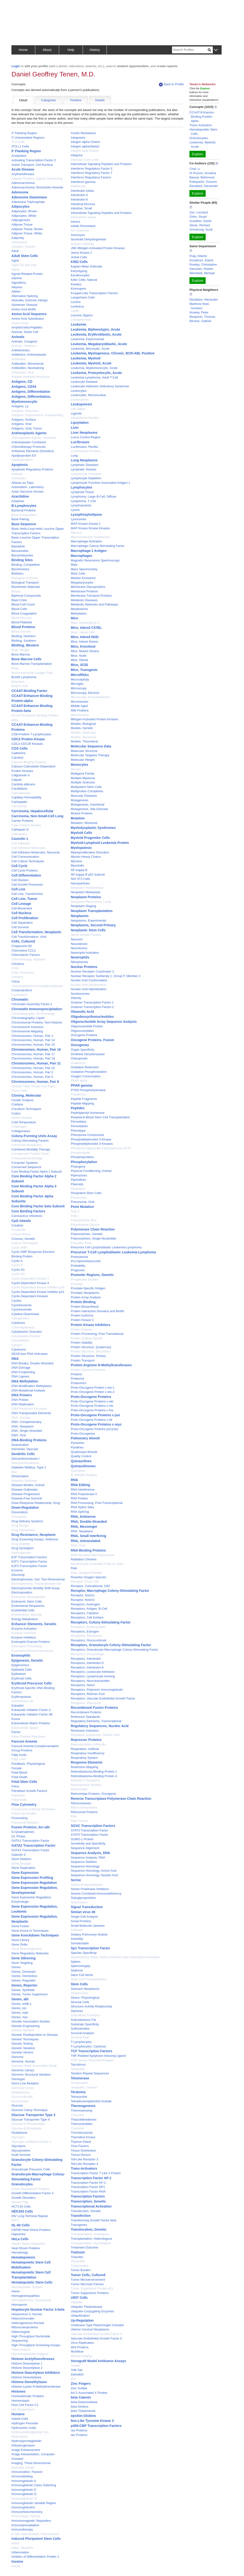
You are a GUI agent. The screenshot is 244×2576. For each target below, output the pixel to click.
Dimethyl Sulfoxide (24, 1480)
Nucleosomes (80, 993)
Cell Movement (21, 908)
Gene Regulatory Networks (30, 1953)
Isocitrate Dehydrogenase (88, 239)
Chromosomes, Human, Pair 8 (35, 1082)
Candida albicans (23, 784)
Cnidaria (17, 1104)
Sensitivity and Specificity (88, 1843)
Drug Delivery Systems (27, 1521)
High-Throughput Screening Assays (35, 2345)
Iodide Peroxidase (83, 226)
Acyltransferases (22, 174)
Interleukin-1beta (82, 190)
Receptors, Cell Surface (87, 1617)
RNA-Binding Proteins (88, 1550)
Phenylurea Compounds (87, 1135)
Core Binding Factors (28, 1211)
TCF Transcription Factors (91, 2051)
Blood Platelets (21, 622)
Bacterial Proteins (23, 510)
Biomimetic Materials (25, 587)
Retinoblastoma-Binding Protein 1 (94, 1771)
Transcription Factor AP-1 (91, 2178)
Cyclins (16, 1300)
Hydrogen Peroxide (24, 2423)
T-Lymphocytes (81, 2042)
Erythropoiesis (21, 1697)
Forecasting (19, 1818)
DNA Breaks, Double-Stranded (32, 1363)
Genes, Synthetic (23, 1990)
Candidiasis (19, 788)
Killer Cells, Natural (84, 280)
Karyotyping (79, 271)
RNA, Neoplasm (82, 1531)
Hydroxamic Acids (23, 2428)
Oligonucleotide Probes (87, 1026)
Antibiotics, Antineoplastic (28, 354)
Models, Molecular (83, 732)
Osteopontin (79, 1058)
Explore (197, 154)
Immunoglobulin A (23, 2481)
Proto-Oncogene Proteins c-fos (92, 1410)
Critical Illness (20, 1234)
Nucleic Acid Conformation (89, 980)
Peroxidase (78, 1121)
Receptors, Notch (83, 1685)
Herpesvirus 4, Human (26, 2314)
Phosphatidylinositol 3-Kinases (92, 1143)
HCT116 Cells (21, 2206)
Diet (14, 1472)
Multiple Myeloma (83, 778)
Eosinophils (20, 1655)
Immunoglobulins (23, 2507)
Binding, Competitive (25, 564)
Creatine (17, 1225)
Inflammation (20, 2552)
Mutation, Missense (84, 823)
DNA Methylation (24, 1381)
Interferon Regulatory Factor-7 (91, 173)
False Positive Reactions (28, 1736)
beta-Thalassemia (83, 2411)
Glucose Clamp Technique (29, 2110)
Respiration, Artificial (85, 1749)
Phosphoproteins (82, 1157)
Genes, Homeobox (24, 1976)
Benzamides (20, 551)
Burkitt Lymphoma (23, 677)
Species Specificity (84, 1953)
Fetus (15, 1786)
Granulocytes (22, 2184)
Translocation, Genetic (89, 2229)
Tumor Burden (81, 2270)
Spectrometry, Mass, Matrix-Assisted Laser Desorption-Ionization (115, 1957)
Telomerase (80, 2078)
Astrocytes (18, 478)
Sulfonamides (80, 2028)
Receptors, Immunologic (87, 1654)
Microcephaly (80, 679)
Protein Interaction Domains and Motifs (97, 1311)
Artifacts (17, 474)
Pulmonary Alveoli (85, 1438)
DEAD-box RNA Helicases (29, 1354)
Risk (74, 1816)
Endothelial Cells (23, 1610)
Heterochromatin (22, 2318)
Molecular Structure (84, 751)
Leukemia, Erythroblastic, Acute (96, 334)
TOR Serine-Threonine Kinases (92, 2060)
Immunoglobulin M (24, 2498)
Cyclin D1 (18, 1269)
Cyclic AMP (19, 1247)
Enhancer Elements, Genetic (33, 1624)
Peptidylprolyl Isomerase (88, 1112)
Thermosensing (81, 2110)
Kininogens (78, 288)
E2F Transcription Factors (29, 1557)
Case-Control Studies (26, 825)
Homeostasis (20, 2400)
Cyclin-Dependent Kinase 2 (30, 1278)
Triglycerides (79, 2266)
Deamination (20, 1445)
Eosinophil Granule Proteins (30, 1641)
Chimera (17, 977)
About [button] (47, 50)
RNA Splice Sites (82, 1507)
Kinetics (76, 284)
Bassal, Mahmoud (201, 177)
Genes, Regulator (23, 1980)
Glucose (17, 2105)
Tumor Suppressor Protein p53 (92, 2288)
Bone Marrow (20, 654)
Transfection (81, 2216)
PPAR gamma (81, 1085)
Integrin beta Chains (84, 150)
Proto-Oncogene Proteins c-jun (95, 1415)
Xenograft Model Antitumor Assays (98, 2361)
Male (74, 564)
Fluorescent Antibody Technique (33, 1809)
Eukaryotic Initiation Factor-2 (31, 1710)
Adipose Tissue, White (26, 233)
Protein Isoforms (82, 1315)
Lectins (76, 302)
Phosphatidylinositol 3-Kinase (91, 1139)
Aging (15, 269)
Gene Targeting (22, 1963)
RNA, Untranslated (85, 1541)
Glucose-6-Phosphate (26, 2128)
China (15, 981)
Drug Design (20, 1525)
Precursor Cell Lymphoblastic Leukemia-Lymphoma (106, 1247)
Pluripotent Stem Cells (86, 1193)
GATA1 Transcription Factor (30, 1840)
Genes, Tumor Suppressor (29, 1994)
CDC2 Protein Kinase (28, 739)
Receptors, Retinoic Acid (88, 1694)
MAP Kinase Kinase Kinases (90, 528)
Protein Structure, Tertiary (88, 1356)
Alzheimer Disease (24, 305)
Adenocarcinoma (23, 183)
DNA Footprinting (23, 1372)
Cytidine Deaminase (25, 1314)
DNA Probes (20, 1399)
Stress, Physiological (85, 1997)
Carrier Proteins (22, 820)
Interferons (78, 186)
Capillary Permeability (26, 797)
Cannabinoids (20, 793)
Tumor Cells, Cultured (88, 2275)
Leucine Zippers (82, 315)
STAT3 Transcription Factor (89, 1830)
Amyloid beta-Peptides (26, 327)
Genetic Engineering (25, 2026)
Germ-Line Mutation (25, 2083)
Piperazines (79, 1175)
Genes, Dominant (23, 1971)
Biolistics (17, 573)
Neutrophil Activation (85, 952)
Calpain (16, 779)
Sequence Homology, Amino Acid (93, 1870)
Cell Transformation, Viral (28, 936)
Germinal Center (22, 2088)
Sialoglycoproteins (83, 1898)
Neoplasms (80, 916)
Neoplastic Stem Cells (88, 930)
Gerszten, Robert (201, 269)
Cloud (23, 100)
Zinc (74, 2378)
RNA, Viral (78, 1545)
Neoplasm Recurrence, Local (91, 901)
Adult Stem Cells (24, 256)
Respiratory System (84, 1757)
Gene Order (19, 1944)
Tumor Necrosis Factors (87, 2284)
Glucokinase (20, 2101)
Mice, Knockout (83, 646)
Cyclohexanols (21, 1305)
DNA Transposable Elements (31, 1413)
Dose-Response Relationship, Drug (35, 1503)
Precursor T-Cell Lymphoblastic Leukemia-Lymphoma (113, 1252)
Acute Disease (22, 169)
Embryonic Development (28, 1597)
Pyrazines (77, 1443)
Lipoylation (80, 422)
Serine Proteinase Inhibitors (90, 1889)
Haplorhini (18, 2234)
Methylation (78, 613)
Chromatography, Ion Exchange (33, 1013)
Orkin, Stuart (198, 216)
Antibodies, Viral (22, 372)
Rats (74, 1568)
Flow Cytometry (23, 1804)
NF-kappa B (79, 870)
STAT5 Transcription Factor (89, 1834)
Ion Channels (80, 230)
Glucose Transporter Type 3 (33, 2115)
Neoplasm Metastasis (85, 892)
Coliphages (19, 1126)
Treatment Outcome (84, 2247)
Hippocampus (20, 2349)
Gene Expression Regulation (34, 1883)
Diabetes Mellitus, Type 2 (28, 1467)
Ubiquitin (77, 2302)
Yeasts (75, 2365)
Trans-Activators (84, 2168)
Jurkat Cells (79, 257)
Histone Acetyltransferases (32, 2359)
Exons (15, 1719)
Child (15, 968)
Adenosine (20, 192)
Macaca (76, 532)
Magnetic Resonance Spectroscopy (95, 560)
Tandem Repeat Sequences (90, 2073)
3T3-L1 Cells (20, 146)
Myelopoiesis (81, 848)
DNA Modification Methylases (31, 1386)
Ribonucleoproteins (84, 1807)
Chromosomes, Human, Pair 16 (36, 1049)
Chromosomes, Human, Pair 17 (33, 1054)
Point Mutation (82, 1207)
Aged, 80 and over (24, 265)
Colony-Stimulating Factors (30, 1140)
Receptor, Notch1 (83, 1595)
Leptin (75, 311)
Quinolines (78, 1470)
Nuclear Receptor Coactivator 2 (92, 971)
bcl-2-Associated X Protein (89, 2393)
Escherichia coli (22, 1701)
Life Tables (78, 409)
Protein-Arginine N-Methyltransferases (101, 1365)
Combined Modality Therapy (30, 1149)
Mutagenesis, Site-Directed (89, 809)
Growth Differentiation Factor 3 (32, 2193)
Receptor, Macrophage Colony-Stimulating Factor (110, 1591)
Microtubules (79, 701)
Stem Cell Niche (82, 1975)
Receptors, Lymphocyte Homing (93, 1676)
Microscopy (78, 688)
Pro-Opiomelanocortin (86, 1261)
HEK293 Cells (22, 2211)
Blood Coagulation (24, 613)
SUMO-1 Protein (82, 1839)
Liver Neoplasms (84, 432)
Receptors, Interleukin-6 (87, 1667)
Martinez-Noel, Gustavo (199, 306)
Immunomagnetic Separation (31, 2520)
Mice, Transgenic (84, 670)
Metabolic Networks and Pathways (94, 604)
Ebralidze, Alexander (203, 186)
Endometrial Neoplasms (27, 1606)
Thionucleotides (81, 2124)
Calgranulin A (20, 775)
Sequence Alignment (85, 1848)
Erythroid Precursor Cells (31, 1683)
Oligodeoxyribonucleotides (92, 1016)
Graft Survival (20, 2155)
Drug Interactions (23, 1530)
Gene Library (20, 1940)
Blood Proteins (23, 627)
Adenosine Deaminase (29, 197)
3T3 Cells (18, 142)
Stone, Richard (199, 225)
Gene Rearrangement (26, 1949)
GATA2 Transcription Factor (33, 1845)
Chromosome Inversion (27, 1027)
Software (77, 1930)
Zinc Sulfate (79, 2388)
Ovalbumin (78, 1063)
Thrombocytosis (82, 2132)
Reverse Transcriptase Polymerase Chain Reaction (111, 1798)
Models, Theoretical (84, 741)
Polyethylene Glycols (85, 1224)
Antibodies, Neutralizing (27, 368)
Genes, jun (18, 2008)
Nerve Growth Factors (86, 935)
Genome (17, 2057)
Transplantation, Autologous (90, 2234)
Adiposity (17, 238)
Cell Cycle (19, 866)
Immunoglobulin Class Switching (33, 2485)
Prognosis (78, 1270)
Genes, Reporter (24, 1985)
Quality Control (81, 1456)
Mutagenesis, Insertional (87, 804)
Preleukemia (79, 1257)
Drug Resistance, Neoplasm (33, 1535)
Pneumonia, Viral (82, 1202)
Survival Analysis (82, 2033)
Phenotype (78, 1130)
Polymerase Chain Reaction (93, 1229)
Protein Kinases (81, 1329)
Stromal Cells (80, 2002)
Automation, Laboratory (27, 487)
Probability (78, 1265)
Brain (15, 668)
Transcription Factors (88, 2196)
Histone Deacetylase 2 (26, 2367)
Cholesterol (19, 995)
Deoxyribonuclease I (25, 1458)
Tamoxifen (78, 2069)
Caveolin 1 (19, 839)
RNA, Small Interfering (88, 1536)
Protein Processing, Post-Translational (97, 1334)
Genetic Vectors (22, 2052)
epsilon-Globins (83, 2416)
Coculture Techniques (26, 1109)
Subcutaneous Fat (83, 2019)
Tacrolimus (78, 2064)
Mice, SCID (79, 665)
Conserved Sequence (26, 1167)
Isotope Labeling (82, 244)
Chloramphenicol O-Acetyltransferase (37, 986)
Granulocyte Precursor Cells (30, 2169)
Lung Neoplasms (84, 460)
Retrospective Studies (86, 1785)
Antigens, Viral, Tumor (26, 428)
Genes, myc (19, 2017)
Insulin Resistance (83, 133)
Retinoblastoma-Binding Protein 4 (94, 1776)
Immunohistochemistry (26, 2512)
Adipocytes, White (23, 215)
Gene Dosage (20, 1863)
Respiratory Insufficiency (87, 1753)
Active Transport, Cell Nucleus (32, 164)
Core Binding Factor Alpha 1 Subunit (36, 1171)
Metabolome (79, 609)
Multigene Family (82, 773)
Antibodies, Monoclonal (27, 363)
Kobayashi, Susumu (203, 181)
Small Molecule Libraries (88, 1925)
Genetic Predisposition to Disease (34, 2035)
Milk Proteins (79, 710)
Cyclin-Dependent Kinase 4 (30, 1283)
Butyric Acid (19, 686)
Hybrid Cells (19, 2418)
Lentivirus (77, 306)
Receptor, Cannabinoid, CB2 (90, 1586)
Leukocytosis (80, 399)
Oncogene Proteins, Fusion (92, 1040)
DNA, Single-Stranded (26, 1430)
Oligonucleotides (82, 1031)
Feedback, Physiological (28, 1763)
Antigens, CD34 (23, 386)
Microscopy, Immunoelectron (90, 697)
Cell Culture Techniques (27, 861)
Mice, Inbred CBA (83, 632)
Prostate (76, 1284)
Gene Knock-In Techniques (30, 1930)
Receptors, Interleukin (86, 1658)
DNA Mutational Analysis (28, 1390)
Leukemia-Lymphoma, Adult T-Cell (94, 377)
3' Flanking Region (24, 133)
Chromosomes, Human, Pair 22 (33, 1068)
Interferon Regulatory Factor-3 (91, 168)
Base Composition (24, 515)
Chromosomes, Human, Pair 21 (36, 1063)
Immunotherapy (22, 2529)
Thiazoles (77, 2115)
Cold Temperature (23, 1122)
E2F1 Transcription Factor (29, 1561)
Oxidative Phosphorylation (89, 1072)
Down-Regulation (25, 1507)
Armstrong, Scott (201, 229)
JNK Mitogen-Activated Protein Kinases (98, 248)
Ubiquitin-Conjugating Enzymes (92, 2311)
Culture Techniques (24, 1243)
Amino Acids (20, 323)
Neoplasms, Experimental (88, 920)
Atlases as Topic (22, 482)
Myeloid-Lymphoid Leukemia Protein (100, 843)
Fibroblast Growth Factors (29, 1791)
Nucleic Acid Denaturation (88, 985)
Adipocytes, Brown (24, 211)
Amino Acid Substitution (27, 318)
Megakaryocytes (82, 582)
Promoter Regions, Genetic (92, 1275)
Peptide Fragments (84, 1099)
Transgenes (79, 2225)
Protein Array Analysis (86, 1297)
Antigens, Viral (21, 424)
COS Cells (19, 748)
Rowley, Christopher (203, 264)
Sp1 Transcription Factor (90, 1948)
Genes (15, 1967)
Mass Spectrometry (84, 569)
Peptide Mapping (82, 1103)
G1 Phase (18, 1836)
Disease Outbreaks (24, 1489)
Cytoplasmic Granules (26, 1331)
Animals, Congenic (24, 341)
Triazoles (77, 2257)
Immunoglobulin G (24, 2494)
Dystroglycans (21, 1552)
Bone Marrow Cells (26, 659)
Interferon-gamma (83, 182)
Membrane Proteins (84, 591)
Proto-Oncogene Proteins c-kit (91, 1420)
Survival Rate (80, 2037)
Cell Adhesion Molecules (28, 848)
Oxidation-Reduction (85, 1067)
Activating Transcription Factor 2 (33, 160)
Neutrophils (80, 957)
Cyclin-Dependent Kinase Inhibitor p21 (37, 1292)
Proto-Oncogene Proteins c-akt (92, 1401)
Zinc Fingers (81, 2383)
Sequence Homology (85, 1866)
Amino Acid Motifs (23, 309)
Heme (15, 2291)
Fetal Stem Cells (24, 1782)
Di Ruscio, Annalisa (202, 173)
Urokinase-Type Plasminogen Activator (97, 2325)
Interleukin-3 (79, 195)
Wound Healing (81, 2356)
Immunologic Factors (25, 2516)
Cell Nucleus (21, 913)
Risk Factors (79, 1821)
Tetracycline (79, 2096)
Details (100, 100)
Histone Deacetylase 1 (26, 2363)
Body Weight (20, 650)
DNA (15, 1359)
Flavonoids (18, 1799)
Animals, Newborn (24, 346)
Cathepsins (19, 834)
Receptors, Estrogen (85, 1631)
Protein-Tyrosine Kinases (88, 1369)
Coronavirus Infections (26, 1216)
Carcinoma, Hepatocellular (32, 811)
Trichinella (78, 2261)
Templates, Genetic (84, 2087)
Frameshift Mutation (25, 1822)
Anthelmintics (20, 350)
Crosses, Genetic (23, 1238)
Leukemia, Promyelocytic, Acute (96, 373)
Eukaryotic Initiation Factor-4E (32, 1714)
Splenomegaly (80, 1966)
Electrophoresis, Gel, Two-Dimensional (38, 1579)
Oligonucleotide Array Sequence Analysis (104, 1021)
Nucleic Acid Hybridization (89, 989)
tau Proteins (79, 2435)
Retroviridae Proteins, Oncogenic (93, 1793)
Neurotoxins (79, 948)
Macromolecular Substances (90, 537)
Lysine (75, 510)
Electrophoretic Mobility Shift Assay (35, 1588)
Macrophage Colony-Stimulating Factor (97, 546)
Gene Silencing (23, 1958)
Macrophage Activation (86, 541)
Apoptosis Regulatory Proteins (32, 469)
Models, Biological (83, 724)
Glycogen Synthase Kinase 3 (31, 2141)
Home (23, 50)
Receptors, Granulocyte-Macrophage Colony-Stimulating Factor (114, 1649)
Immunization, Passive (26, 2472)
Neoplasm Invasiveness (87, 887)
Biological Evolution (24, 578)
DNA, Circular (20, 1417)
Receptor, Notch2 (83, 1600)
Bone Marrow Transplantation (31, 663)
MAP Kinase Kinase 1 (86, 523)
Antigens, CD (21, 381)
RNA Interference (83, 1489)
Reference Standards (85, 1717)
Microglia (77, 684)
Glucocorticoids (22, 2096)
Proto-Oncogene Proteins (91, 1397)
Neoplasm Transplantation (91, 911)
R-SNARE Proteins (84, 1475)
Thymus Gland (81, 2141)
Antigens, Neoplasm (25, 411)
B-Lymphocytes (23, 506)
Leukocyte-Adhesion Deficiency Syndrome (100, 386)
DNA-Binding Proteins (28, 1440)
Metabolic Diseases (84, 600)
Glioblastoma (20, 2092)
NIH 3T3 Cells (80, 879)
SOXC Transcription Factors (93, 1826)
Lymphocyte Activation (86, 474)
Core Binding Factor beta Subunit (38, 1206)
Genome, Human (23, 2061)
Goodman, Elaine (201, 260)
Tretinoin (78, 2252)
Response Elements (86, 1762)
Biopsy (16, 591)
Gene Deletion (21, 1859)
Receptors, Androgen (85, 1604)
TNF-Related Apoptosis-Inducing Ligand (98, 2055)
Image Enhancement (25, 2450)
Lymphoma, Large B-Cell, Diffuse (93, 496)
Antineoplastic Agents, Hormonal (33, 437)
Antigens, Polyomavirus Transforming (37, 415)
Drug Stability (20, 1544)
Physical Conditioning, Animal (91, 1171)
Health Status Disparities (28, 2243)
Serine (76, 1880)
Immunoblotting (22, 2476)
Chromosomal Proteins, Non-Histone (36, 1022)
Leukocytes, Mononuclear (88, 395)
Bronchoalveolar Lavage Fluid (31, 673)
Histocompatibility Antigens (29, 2354)
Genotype (18, 2079)
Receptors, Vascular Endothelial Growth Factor (103, 1698)
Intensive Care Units (85, 159)
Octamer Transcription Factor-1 (92, 1002)
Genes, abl (19, 1999)
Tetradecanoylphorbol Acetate (91, 2101)
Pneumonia (78, 1197)
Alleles (15, 291)
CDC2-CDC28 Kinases (27, 744)
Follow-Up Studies (24, 1813)
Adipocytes (20, 206)
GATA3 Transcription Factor (30, 1850)
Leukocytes (78, 391)
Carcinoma (18, 806)
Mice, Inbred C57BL (86, 628)
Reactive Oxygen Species (88, 1577)
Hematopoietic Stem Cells (31, 2282)
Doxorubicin (19, 1512)
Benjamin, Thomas (202, 316)
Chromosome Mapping (27, 1031)
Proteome (77, 1378)
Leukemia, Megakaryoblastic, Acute (99, 344)
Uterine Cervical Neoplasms (90, 2329)
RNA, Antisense (83, 1516)
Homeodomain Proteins (27, 2396)
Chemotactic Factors (25, 955)
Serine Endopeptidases (87, 1884)
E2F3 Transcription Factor (29, 1566)
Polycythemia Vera (84, 1220)
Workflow (77, 2351)
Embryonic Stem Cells (26, 1601)
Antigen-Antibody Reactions (30, 376)
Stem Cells (79, 1984)
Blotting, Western (25, 645)
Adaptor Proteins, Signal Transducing (37, 178)
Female (16, 1768)
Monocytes (79, 764)
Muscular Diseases (84, 795)
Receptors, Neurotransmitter (90, 1681)
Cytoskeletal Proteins (26, 1336)
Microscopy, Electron (85, 693)
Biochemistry (20, 569)
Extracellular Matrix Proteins (30, 1723)
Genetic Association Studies (30, 2021)
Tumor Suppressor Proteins (89, 2293)
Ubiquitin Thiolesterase (86, 2307)
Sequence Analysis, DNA (90, 1853)
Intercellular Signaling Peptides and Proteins (101, 164)
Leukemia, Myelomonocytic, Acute (94, 368)
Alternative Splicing (24, 296)
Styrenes (77, 2011)
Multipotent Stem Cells (86, 787)
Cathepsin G (20, 829)
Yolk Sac (77, 2370)
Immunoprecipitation (25, 2525)
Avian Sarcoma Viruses (27, 491)
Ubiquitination (80, 2315)
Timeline (75, 100)
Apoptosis (19, 465)
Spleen (75, 1961)
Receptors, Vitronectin (86, 1703)
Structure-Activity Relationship (91, 2006)
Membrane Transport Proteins (91, 595)
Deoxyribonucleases (25, 1463)
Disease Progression (25, 1494)
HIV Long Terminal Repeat (29, 2216)
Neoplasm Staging (83, 906)
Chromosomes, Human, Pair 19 (33, 1058)
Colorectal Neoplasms (26, 1145)
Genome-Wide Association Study (34, 2065)
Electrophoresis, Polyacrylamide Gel (36, 1583)
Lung (74, 455)
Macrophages (81, 556)
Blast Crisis (19, 600)
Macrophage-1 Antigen (89, 551)
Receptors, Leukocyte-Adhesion (93, 1672)
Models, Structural (83, 737)
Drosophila (18, 1516)
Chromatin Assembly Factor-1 (31, 1004)
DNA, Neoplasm (22, 1426)
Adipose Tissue (21, 224)
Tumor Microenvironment (88, 2279)
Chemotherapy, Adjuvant (28, 959)
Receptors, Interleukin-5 (87, 1663)
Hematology (19, 2252)
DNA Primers (21, 1395)
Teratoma (78, 2092)
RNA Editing (80, 1485)
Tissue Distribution (83, 2150)
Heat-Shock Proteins (25, 2248)
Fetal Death (19, 1777)
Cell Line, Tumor (24, 899)
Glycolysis (18, 2146)
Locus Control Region (86, 437)
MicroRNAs (80, 675)
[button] (216, 50)
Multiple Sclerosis (83, 782)
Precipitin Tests (81, 1243)
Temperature (79, 2083)
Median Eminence (83, 578)
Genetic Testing (22, 2043)
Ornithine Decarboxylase (88, 1054)
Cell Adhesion (20, 843)
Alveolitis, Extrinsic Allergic (29, 300)
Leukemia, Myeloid (85, 358)
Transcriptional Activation (91, 2206)
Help (70, 50)
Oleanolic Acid (82, 1011)
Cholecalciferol (21, 990)
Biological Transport (25, 582)
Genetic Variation (23, 2048)
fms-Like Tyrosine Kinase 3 (92, 2421)
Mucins (76, 769)
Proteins (76, 1374)
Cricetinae (18, 1229)
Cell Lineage (21, 904)
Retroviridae (79, 1789)
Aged (15, 260)
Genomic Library (22, 2070)
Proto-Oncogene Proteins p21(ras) (94, 1429)
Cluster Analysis (22, 1100)
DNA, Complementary (26, 1422)
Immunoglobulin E (23, 2489)
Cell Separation (22, 922)
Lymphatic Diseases (84, 465)
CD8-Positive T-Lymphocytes (31, 734)
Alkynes (16, 287)
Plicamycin (78, 1188)
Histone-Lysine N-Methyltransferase (36, 2386)
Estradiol (17, 1705)
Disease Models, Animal (28, 1485)
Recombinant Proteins (86, 1712)
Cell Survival (20, 927)
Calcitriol (17, 757)
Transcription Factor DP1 (88, 2187)
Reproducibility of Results (88, 1744)
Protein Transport (83, 1360)
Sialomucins (79, 1902)
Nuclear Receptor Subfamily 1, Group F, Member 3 (105, 976)
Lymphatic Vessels (83, 469)
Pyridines (77, 1447)
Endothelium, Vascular (26, 1614)
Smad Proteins (81, 1921)
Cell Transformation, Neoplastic (36, 932)
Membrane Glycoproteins (88, 587)
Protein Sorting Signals (86, 1338)
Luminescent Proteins (86, 451)
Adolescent (19, 242)
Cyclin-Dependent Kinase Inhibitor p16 (37, 1287)
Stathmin (77, 1970)
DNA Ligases (20, 1376)
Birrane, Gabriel (200, 321)
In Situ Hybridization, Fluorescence (35, 2534)
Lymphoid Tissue (82, 492)
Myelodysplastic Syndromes (93, 828)
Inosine (17, 2561)
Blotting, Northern (23, 636)
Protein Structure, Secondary (91, 1351)
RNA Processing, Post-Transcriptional (96, 1503)
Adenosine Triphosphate (28, 202)
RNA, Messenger (84, 1526)
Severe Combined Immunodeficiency (96, 1893)
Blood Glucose (21, 618)
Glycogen (18, 2137)
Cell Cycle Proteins (24, 870)
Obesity (76, 998)
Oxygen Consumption (86, 1076)
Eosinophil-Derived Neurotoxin (32, 1651)
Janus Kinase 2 (81, 252)
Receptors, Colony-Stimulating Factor (101, 1622)
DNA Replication (22, 1404)
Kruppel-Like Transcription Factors (94, 293)
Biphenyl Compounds (26, 595)
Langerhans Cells (83, 297)
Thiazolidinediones (84, 2119)
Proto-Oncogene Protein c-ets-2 (93, 1392)
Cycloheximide (21, 1309)
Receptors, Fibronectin (86, 1636)
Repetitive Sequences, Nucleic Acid (95, 1735)
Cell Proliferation (24, 918)
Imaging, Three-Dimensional (30, 2463)
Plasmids (77, 1184)
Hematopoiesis (23, 2257)
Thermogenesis (83, 2106)
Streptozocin (79, 1993)
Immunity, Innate (22, 2467)
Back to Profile (171, 84)
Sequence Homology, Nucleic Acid (94, 1875)
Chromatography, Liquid (27, 1018)
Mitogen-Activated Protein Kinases (94, 719)
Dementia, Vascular (24, 1449)
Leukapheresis (81, 319)
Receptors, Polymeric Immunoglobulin (97, 1689)
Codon (15, 1113)
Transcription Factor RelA (88, 2191)
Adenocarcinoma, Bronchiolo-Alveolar (37, 187)
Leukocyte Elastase (84, 381)
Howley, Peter (198, 312)
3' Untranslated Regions (27, 137)
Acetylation (19, 155)
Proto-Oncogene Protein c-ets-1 (93, 1387)
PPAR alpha (79, 1080)
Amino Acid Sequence (28, 314)
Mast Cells (78, 573)
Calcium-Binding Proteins (28, 762)
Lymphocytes (81, 487)
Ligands (76, 413)
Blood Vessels (21, 631)
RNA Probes (79, 1498)
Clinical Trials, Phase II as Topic (33, 1086)
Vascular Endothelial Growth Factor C (96, 2338)
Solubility (77, 1939)
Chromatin (19, 999)
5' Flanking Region (26, 151)
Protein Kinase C (82, 1320)
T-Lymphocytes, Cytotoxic (88, 2046)
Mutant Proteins (81, 813)
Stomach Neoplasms (85, 1989)
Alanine (16, 278)
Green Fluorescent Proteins (30, 2189)
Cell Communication (25, 856)
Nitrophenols (79, 962)
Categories (48, 100)
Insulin (15, 2566)
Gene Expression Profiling (32, 1878)
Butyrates (18, 681)
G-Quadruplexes (22, 1832)
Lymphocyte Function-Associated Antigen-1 (100, 482)
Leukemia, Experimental (87, 339)
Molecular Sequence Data (91, 746)
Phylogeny (78, 1166)
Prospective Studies (84, 1279)
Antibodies (18, 359)
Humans (18, 2414)
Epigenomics (20, 1665)
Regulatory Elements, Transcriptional (96, 1721)
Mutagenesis (79, 800)
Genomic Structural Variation (31, 2074)
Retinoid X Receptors (85, 1780)
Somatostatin (80, 1943)
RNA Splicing (80, 1511)
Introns (75, 221)
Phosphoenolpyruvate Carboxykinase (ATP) (101, 1148)
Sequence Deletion (84, 1862)
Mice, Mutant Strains (85, 651)
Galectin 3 (18, 1854)
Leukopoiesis (81, 404)
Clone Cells (19, 1090)
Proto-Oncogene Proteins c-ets (92, 1405)
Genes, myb (19, 2012)
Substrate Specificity (85, 2024)
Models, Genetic (82, 728)
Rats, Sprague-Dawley (86, 1572)
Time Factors (80, 2146)
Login (15, 66)
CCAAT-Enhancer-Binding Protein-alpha (202, 117)
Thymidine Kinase (83, 2137)
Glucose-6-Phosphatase (28, 2124)
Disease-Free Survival (26, 1498)
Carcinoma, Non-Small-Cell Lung (37, 816)
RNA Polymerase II (84, 1494)
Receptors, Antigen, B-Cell (89, 1608)
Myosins (76, 861)
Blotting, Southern (23, 640)
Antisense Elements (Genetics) (32, 451)
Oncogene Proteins (84, 1035)
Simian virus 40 (83, 1912)
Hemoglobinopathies (25, 2296)
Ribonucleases (81, 1803)
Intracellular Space (84, 217)
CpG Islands (21, 1221)
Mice (74, 618)
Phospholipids (80, 1152)
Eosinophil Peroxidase (26, 1646)
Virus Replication (82, 2342)
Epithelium (18, 1674)
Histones (18, 2391)
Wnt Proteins (79, 2347)
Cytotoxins (18, 1349)
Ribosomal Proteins (84, 1812)
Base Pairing (20, 519)
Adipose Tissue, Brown (27, 229)
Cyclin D (17, 1265)
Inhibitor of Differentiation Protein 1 (35, 2556)
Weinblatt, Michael (202, 273)
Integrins (77, 155)
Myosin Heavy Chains (86, 856)
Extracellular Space (24, 1727)
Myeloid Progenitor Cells (90, 838)
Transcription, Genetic (88, 2201)
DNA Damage (20, 1367)
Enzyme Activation (24, 1628)
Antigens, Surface (23, 419)
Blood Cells (19, 609)
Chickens (17, 964)
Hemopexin (19, 2304)
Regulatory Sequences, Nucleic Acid (99, 1726)
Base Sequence (23, 524)
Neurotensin (79, 944)
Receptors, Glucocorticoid (88, 1640)
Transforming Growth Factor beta (93, 2220)
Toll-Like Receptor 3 (84, 2159)
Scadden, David (200, 221)
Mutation (78, 818)
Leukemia (78, 324)
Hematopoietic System (26, 2287)
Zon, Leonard (198, 212)
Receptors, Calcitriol (84, 1613)
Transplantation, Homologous (91, 2243)
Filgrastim (18, 1795)
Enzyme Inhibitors (23, 1637)
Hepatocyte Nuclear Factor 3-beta (38, 2309)
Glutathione (19, 2132)
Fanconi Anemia (24, 1741)
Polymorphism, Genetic (87, 1234)
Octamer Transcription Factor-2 (92, 1007)
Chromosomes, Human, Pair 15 (33, 1044)
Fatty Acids (19, 1755)
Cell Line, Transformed (27, 894)
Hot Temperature (23, 2409)
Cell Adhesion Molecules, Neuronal (35, 852)
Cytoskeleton (20, 1340)
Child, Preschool (22, 972)
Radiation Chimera (84, 1559)
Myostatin (77, 865)
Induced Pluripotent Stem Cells (36, 2539)
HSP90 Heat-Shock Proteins (31, 2230)
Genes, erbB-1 (21, 2004)
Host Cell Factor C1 (24, 2405)
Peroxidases (79, 1126)
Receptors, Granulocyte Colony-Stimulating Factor (111, 1645)
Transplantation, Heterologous (91, 2238)
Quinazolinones (83, 1466)
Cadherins (18, 753)
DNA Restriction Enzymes (29, 1408)
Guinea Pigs (19, 2202)
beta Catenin (81, 2397)
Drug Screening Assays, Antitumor (34, 1539)
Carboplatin (19, 802)
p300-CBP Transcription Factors (96, 2426)
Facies (15, 1732)
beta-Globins (79, 2406)
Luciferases (80, 442)
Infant (15, 2543)
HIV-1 (15, 2220)
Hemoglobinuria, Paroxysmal (31, 2300)
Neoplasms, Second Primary (93, 925)
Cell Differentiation (26, 875)
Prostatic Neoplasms (85, 1293)
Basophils (18, 546)
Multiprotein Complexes (87, 791)
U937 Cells (79, 2297)
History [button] (95, 50)
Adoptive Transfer (23, 246)
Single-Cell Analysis (84, 1916)
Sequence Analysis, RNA (88, 1857)
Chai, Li (194, 169)
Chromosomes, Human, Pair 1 (32, 1036)
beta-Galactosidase (84, 2402)
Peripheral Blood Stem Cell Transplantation (100, 1117)
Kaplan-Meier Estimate (86, 266)
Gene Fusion (20, 1926)
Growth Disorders (23, 2197)
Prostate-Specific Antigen (88, 1288)
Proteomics (78, 1383)
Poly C (75, 1211)
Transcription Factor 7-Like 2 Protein (96, 2173)
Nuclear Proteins (84, 967)
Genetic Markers (22, 2030)
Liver (75, 427)
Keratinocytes (80, 275)
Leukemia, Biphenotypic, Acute (95, 329)
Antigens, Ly (19, 406)
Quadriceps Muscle (84, 1452)
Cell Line (18, 889)
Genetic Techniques (25, 2039)
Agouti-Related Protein (27, 274)
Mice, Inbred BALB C (85, 623)
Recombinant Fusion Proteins (94, 1707)
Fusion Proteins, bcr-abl (30, 1827)
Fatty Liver (18, 1759)
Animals (17, 337)
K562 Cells (79, 262)
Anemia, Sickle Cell (24, 332)
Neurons (76, 939)
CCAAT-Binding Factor (29, 691)
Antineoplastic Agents (28, 433)
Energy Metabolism (24, 1619)
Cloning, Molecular (26, 1095)
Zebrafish (77, 2374)
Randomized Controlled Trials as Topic (97, 1564)
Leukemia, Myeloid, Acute (91, 363)
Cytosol (16, 1345)
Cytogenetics (20, 1318)
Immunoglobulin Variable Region (33, 2503)
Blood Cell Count (23, 604)
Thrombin (77, 2128)
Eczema (17, 1570)
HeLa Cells (20, 2239)
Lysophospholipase (86, 514)
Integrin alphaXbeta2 (85, 146)
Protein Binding (83, 1302)
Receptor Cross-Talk (85, 1581)
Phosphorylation (84, 1162)
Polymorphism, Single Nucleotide (93, 1238)
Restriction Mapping (84, 1767)
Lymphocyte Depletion (86, 478)
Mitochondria (79, 715)
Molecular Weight (83, 759)
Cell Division (20, 880)
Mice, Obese (79, 660)
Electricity (18, 1575)
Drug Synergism (22, 1548)
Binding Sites (22, 560)
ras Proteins (79, 2430)
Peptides (78, 1108)
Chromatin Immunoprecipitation (36, 1009)
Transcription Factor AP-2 (88, 2182)
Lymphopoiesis (81, 505)
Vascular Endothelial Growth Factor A (96, 2334)
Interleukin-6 (79, 199)
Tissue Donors (81, 2155)
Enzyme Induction (23, 1633)
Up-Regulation (82, 2320)
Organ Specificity (82, 1049)
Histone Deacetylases (26, 2377)
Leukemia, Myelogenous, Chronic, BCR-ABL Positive (112, 353)
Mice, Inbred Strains (84, 641)
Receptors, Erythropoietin (88, 1627)
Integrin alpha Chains (85, 142)
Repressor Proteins (86, 1740)
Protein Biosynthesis (85, 1306)
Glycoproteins (20, 2150)
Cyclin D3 (18, 1274)
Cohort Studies (21, 1117)
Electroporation (21, 1592)
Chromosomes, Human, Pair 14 (33, 1040)
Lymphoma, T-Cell (83, 501)
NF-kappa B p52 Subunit (88, 874)
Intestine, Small (81, 208)
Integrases (78, 137)
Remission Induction (85, 1730)
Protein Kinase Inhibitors (90, 1325)
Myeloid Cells (81, 833)
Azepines (17, 501)
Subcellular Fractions (85, 2015)
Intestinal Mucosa (83, 204)
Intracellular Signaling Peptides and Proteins (101, 213)
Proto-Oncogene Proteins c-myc (96, 1424)
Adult (15, 251)
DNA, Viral (18, 1435)
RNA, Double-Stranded (89, 1521)
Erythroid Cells (21, 1678)
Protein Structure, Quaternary (91, 1347)
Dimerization (20, 1476)
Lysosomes (78, 519)
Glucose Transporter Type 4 (30, 2119)
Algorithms (18, 282)
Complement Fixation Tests (30, 1153)
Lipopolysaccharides (85, 417)
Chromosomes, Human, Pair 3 (32, 1072)
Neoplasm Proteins (86, 897)
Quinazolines (81, 1461)
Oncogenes (80, 1045)
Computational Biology (26, 1158)
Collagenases (20, 1131)
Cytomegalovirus (23, 1327)
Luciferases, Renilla (84, 447)
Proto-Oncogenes (83, 1433)
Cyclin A (17, 1261)
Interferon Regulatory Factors (91, 177)
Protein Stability (81, 1342)
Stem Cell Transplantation (88, 1979)
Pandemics (78, 1094)
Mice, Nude (78, 655)
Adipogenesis (20, 220)
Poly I (75, 1216)
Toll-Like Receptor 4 (84, 2164)
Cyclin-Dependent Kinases (29, 1296)
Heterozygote (20, 2332)
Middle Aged (79, 706)
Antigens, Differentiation (30, 391)
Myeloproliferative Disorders (90, 852)
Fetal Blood (19, 1772)
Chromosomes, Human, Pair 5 (32, 1077)
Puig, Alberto (198, 256)
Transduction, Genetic (86, 2211)
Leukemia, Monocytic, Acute (90, 348)
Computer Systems (24, 1162)
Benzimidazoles (22, 555)
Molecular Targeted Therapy (90, 755)
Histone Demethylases (29, 2382)
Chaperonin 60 (21, 946)
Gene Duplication (23, 1868)
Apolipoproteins (22, 460)
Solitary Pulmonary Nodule (89, 1934)
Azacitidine (20, 496)
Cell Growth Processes (27, 884)
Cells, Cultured (23, 941)
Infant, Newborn (22, 2548)
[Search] (190, 49)
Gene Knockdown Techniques (35, 1935)
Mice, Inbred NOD (85, 637)
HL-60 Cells (20, 2225)
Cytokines (18, 1323)
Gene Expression (25, 1873)
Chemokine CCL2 (23, 950)
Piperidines (78, 1179)
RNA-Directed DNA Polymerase (92, 1555)
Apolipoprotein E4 (23, 455)
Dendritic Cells (23, 1454)
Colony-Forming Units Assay (34, 1136)
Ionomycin (78, 235)
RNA (74, 1480)
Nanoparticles (80, 883)
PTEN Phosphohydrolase (88, 1090)
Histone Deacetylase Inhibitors (35, 2372)
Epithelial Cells (21, 1669)
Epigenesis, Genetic (27, 1660)
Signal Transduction (87, 1907)
